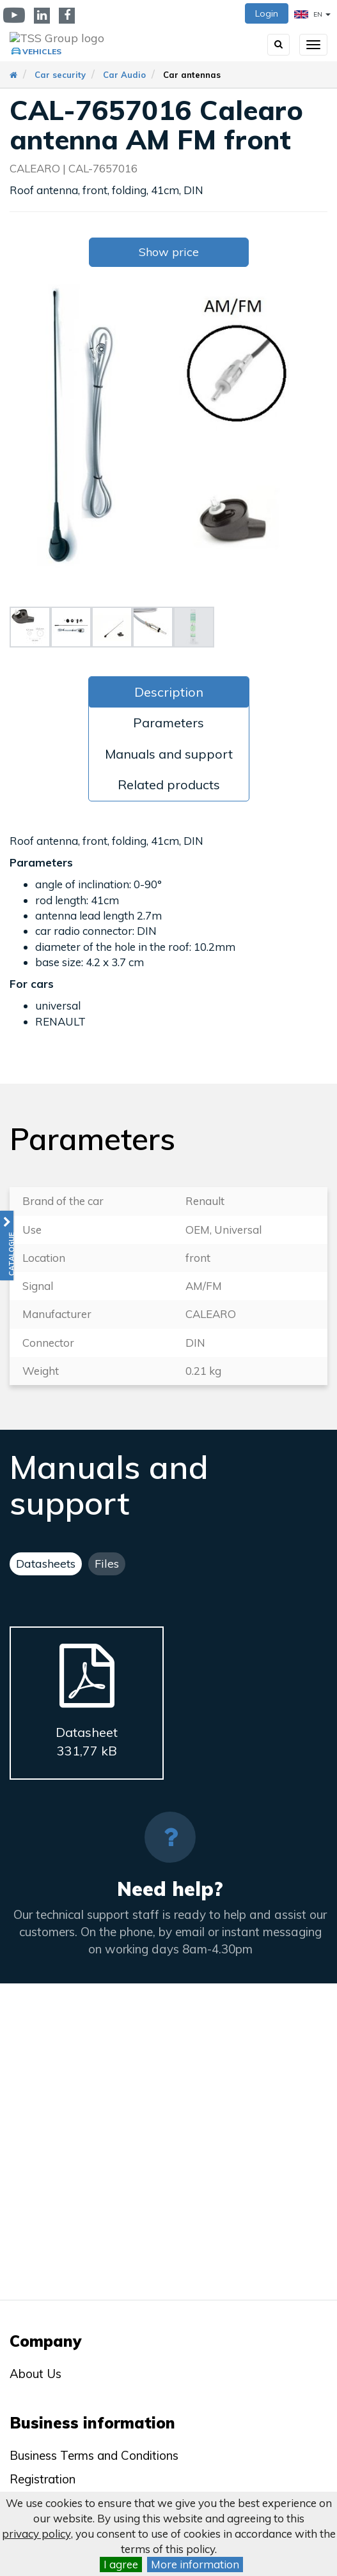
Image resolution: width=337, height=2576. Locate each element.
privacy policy (36, 2533)
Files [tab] (107, 1563)
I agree (121, 2564)
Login (266, 13)
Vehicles (41, 51)
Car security (60, 75)
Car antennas (192, 75)
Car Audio (124, 75)
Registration (42, 2479)
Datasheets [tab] (45, 1563)
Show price (169, 252)
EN (312, 14)
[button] (6, 1245)
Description (168, 692)
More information (195, 2564)
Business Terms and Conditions (94, 2455)
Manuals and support (169, 754)
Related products (169, 784)
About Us (35, 2373)
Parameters (168, 723)
